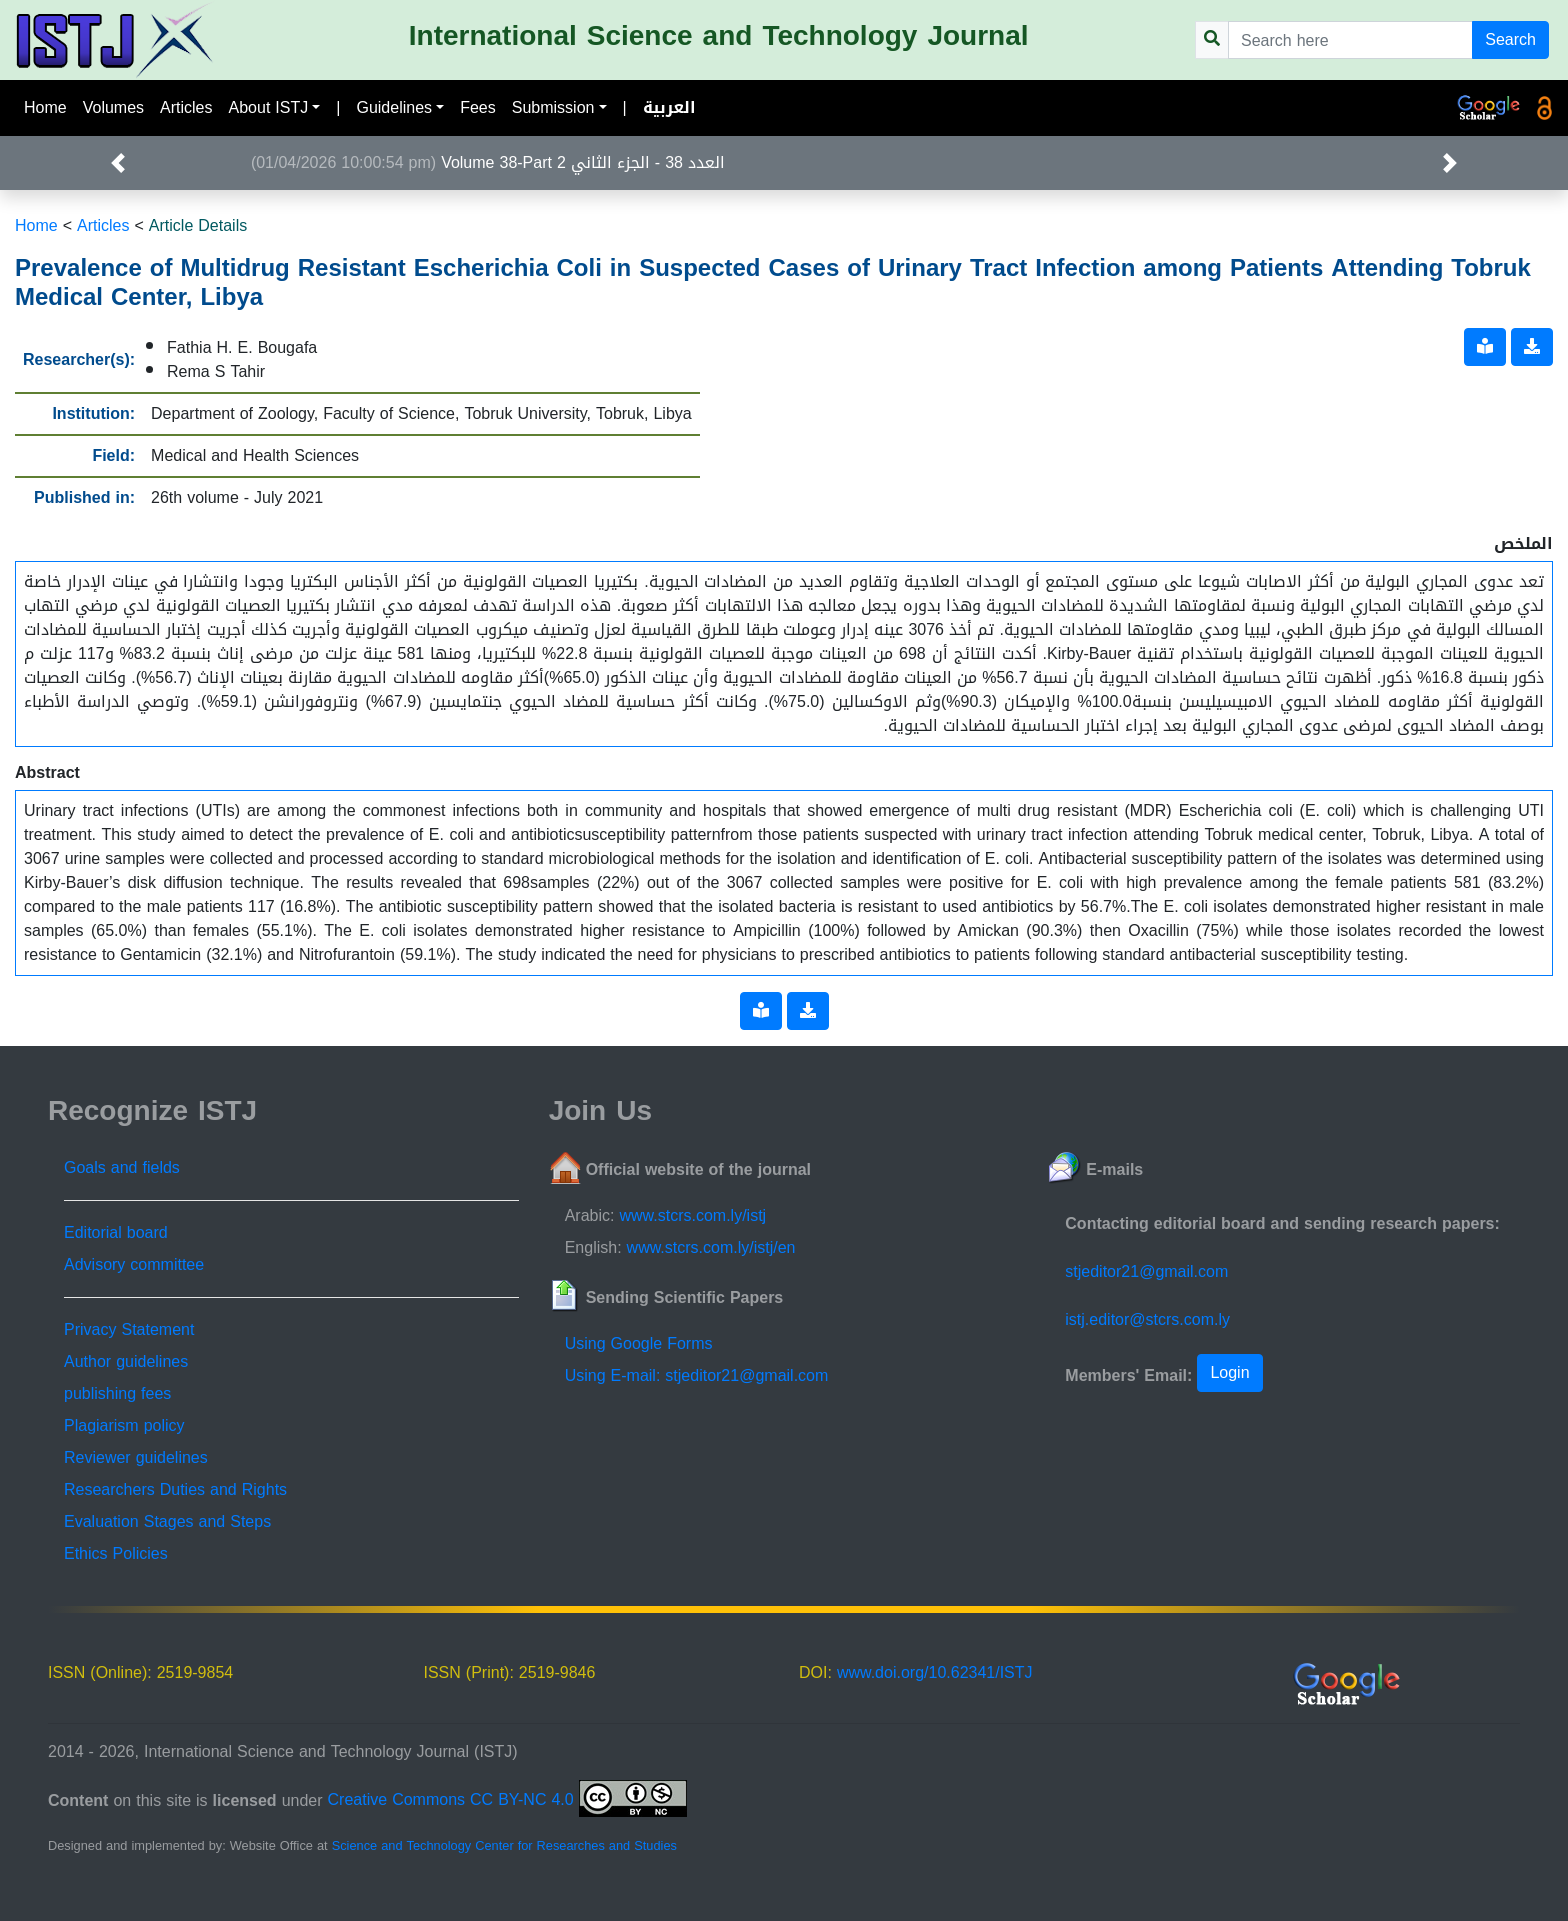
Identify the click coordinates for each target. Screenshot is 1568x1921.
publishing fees (117, 1393)
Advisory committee (134, 1264)
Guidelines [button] (394, 107)
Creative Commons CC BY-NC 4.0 (507, 1799)
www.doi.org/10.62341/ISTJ (935, 1672)
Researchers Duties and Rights (175, 1489)
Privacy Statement (129, 1329)
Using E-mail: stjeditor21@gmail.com (697, 1375)
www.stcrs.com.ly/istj (692, 1215)
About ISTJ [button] (269, 107)
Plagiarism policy (124, 1425)
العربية (669, 107)
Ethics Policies (116, 1553)
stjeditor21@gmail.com (1146, 1271)
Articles (186, 107)
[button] (117, 163)
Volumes (113, 107)
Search (1510, 39)
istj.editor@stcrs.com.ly (1147, 1319)
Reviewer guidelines (136, 1457)
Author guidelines (126, 1361)
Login (1229, 1372)
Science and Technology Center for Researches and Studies (504, 1846)
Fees (478, 107)
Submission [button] (553, 107)
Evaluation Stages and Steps (167, 1521)
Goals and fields (122, 1167)
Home (45, 107)
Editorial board (116, 1232)
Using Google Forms (639, 1343)
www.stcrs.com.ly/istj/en (711, 1247)
